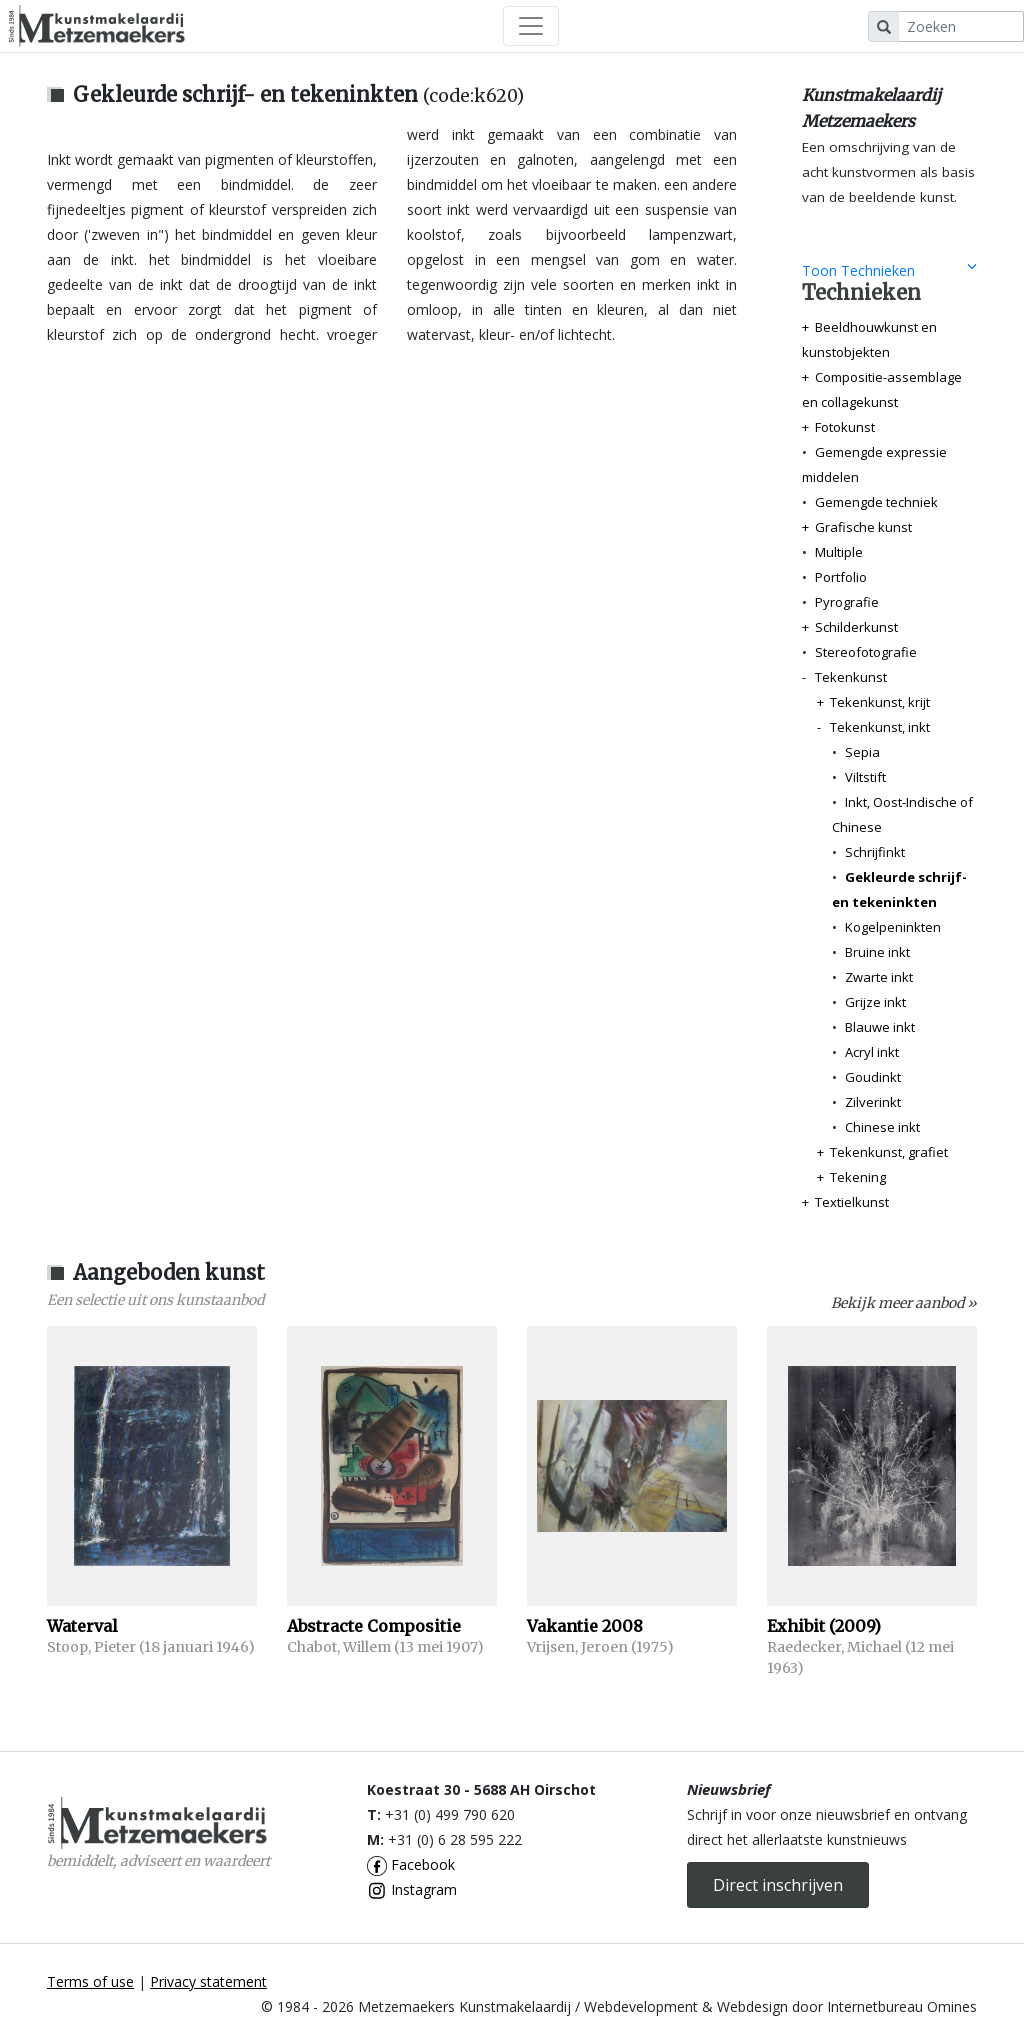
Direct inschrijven (778, 1885)
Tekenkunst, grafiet (889, 1152)
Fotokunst (845, 427)
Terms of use (90, 1981)
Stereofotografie (866, 652)
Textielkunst (852, 1202)
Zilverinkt (873, 1102)
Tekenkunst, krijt (880, 702)
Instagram (412, 1889)
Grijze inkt (875, 1002)
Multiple (839, 552)
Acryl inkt (872, 1052)
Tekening (858, 1177)
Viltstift (865, 777)
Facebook (411, 1864)
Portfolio (841, 577)
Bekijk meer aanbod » (904, 1303)
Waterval (82, 1626)
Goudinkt (873, 1077)
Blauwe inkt (880, 1027)
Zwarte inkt (879, 977)
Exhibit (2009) (824, 1626)
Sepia (862, 752)
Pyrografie (847, 602)
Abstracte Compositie (374, 1626)
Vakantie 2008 (585, 1626)
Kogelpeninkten (893, 927)
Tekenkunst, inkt (880, 727)
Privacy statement (208, 1981)
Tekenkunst (851, 677)
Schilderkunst (856, 627)
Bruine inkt (877, 952)
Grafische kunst (863, 527)
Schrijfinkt (875, 852)
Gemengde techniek (876, 502)
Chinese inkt (882, 1127)
